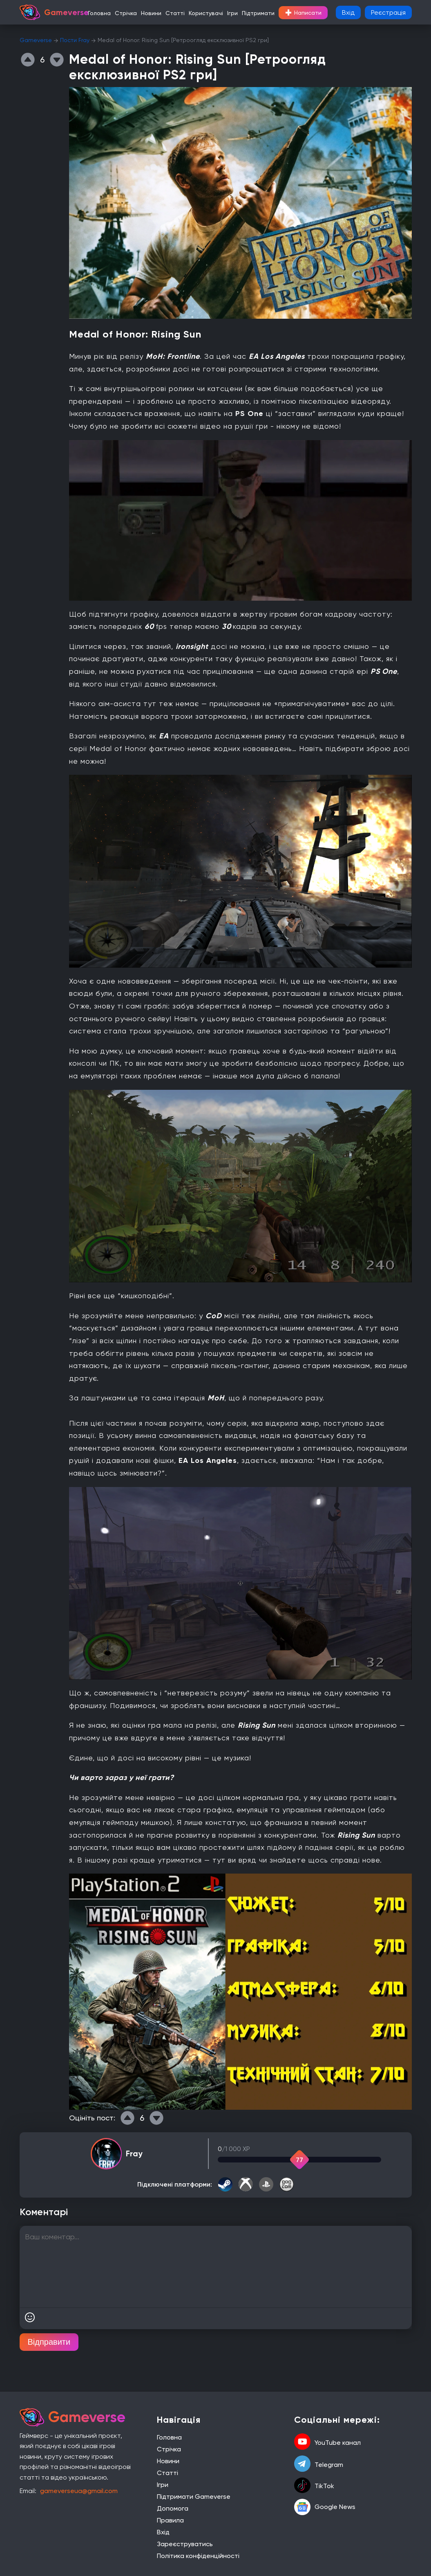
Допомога (172, 2508)
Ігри (232, 13)
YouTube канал (327, 2442)
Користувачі (206, 13)
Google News (324, 2507)
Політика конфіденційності (198, 2556)
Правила (170, 2520)
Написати (303, 12)
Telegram (318, 2464)
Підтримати (258, 13)
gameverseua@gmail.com (79, 2491)
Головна (99, 13)
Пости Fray (74, 40)
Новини (151, 13)
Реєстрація (388, 12)
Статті (175, 13)
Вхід (348, 12)
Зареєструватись (185, 2544)
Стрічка (126, 13)
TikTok (314, 2486)
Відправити (49, 2341)
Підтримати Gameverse (193, 2496)
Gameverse (36, 40)
